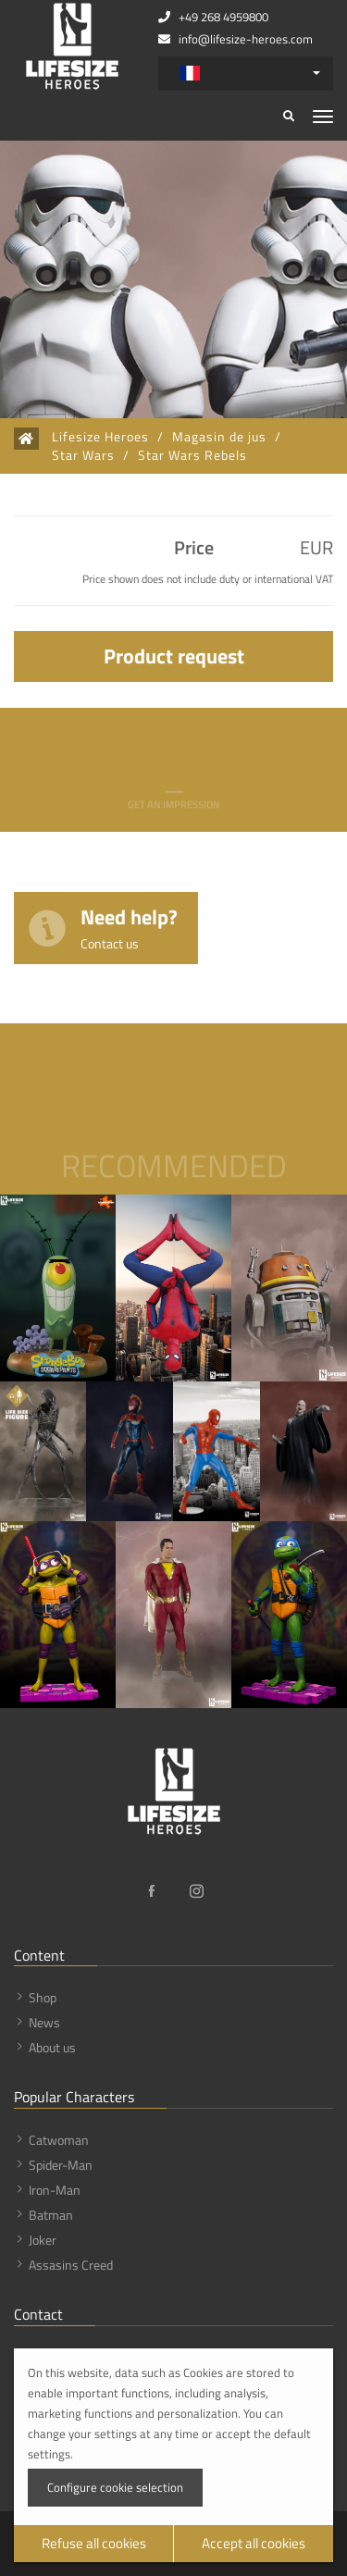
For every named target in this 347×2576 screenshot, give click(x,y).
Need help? (129, 926)
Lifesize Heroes (100, 436)
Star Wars (83, 455)
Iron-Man (55, 2189)
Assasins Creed (71, 2264)
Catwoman (59, 2139)
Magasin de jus (219, 436)
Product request (174, 656)
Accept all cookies (253, 2543)
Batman (51, 2214)
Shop (42, 1997)
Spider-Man (61, 2164)
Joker (42, 2239)
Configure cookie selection (115, 2487)
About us (52, 2047)
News (44, 2022)
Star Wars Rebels (192, 455)
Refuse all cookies (94, 2543)
